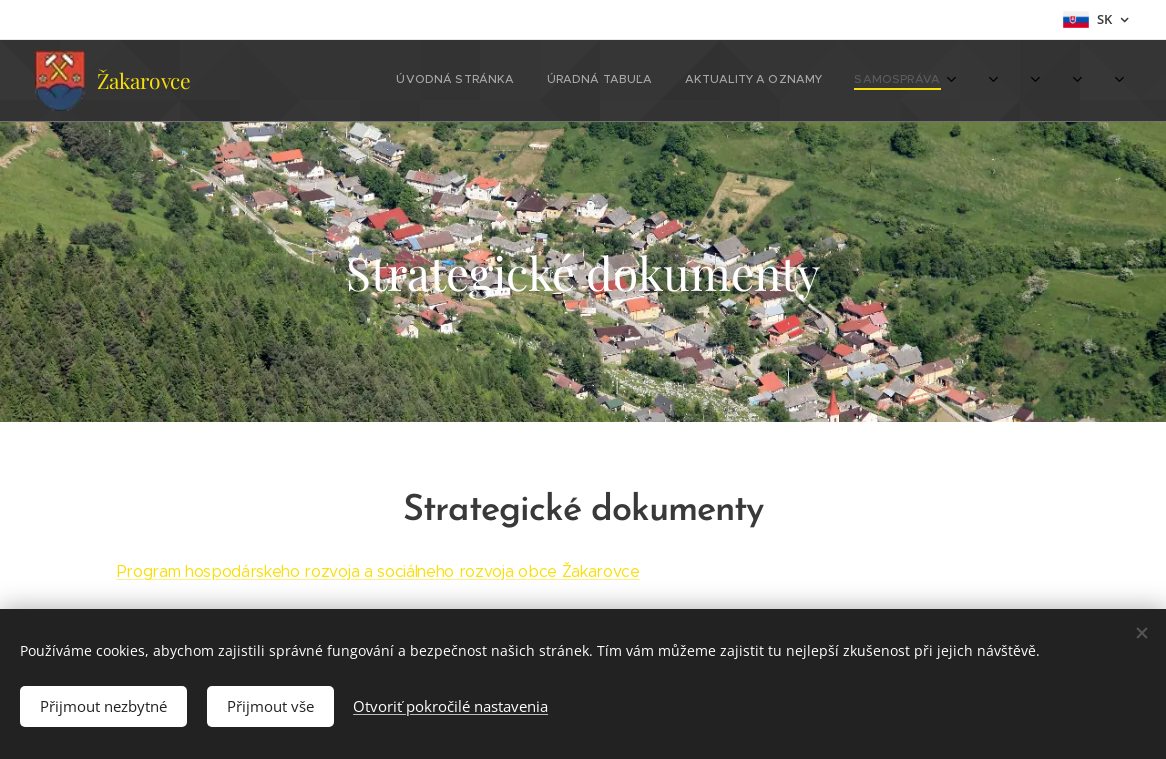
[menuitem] (393, 81)
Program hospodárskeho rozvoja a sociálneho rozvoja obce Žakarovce (378, 571)
